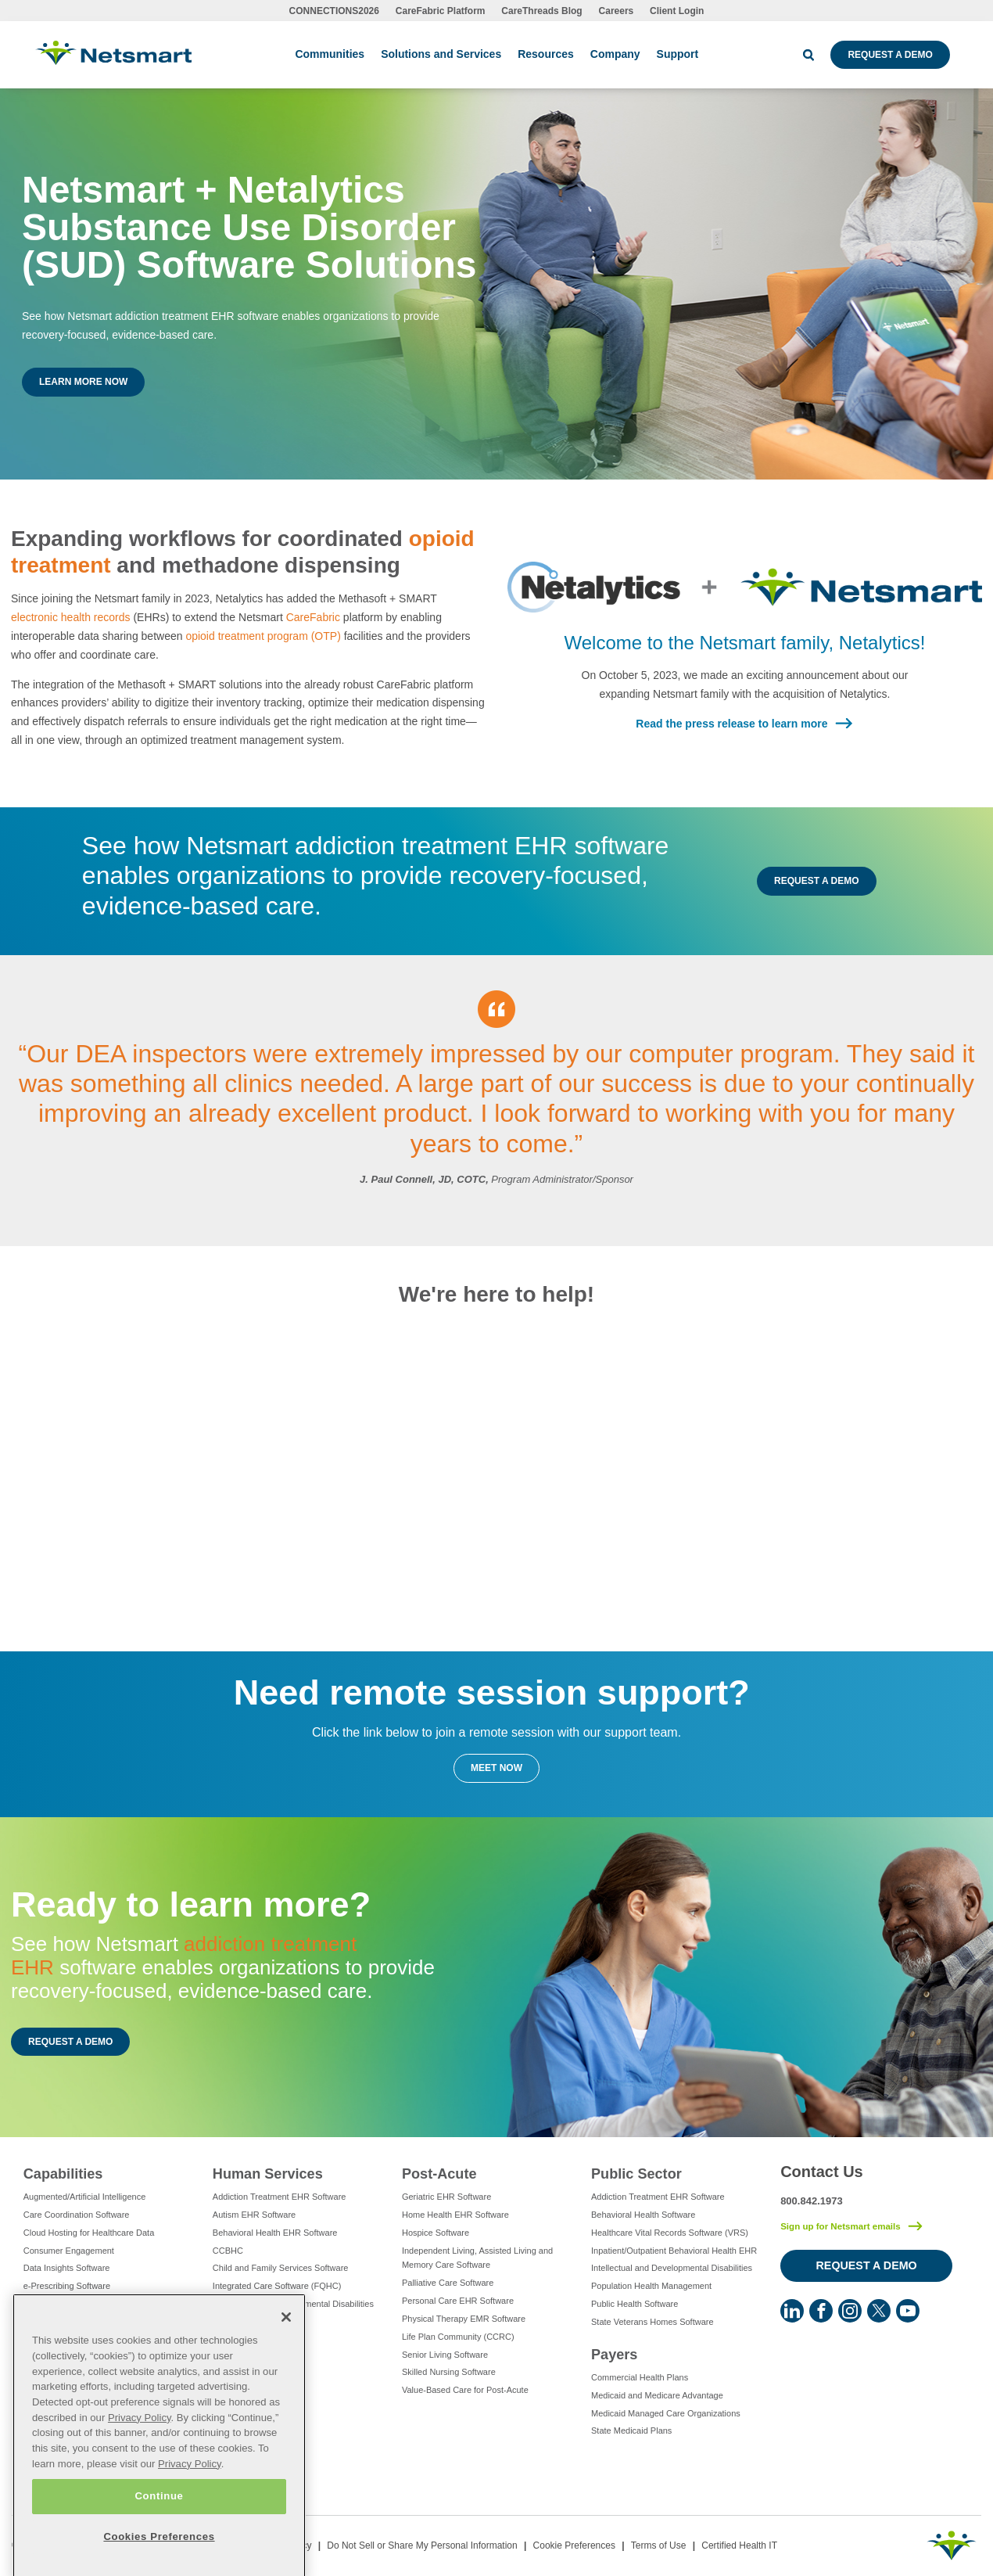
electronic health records (71, 617)
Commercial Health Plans (639, 2377)
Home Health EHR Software (455, 2214)
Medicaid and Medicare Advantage (657, 2395)
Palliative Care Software (447, 2282)
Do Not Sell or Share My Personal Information (422, 2545)
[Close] (286, 2366)
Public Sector (636, 2174)
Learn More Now (83, 381)
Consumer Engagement (68, 2250)
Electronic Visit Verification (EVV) (86, 2303)
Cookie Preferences (574, 2545)
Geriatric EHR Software (446, 2196)
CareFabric (313, 617)
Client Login (677, 10)
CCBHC (228, 2250)
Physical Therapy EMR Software (463, 2318)
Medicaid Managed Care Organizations (665, 2413)
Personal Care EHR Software (458, 2300)
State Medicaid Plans (631, 2430)
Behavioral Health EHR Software (275, 2232)
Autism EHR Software (254, 2214)
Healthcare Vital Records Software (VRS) (669, 2232)
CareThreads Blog (541, 10)
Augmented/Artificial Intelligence (84, 2196)
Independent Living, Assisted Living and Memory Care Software (477, 2258)
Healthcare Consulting (65, 2339)
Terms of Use (658, 2545)
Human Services (268, 2174)
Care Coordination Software (76, 2214)
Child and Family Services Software (281, 2267)
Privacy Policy (139, 2466)
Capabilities (63, 2174)
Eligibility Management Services (84, 2321)
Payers (614, 2354)
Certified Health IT (739, 2545)
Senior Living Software (445, 2354)
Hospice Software (435, 2232)
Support (678, 54)
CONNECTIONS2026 (334, 10)
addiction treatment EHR (184, 1955)
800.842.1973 (811, 2201)
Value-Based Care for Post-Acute (465, 2390)
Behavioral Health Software (643, 2214)
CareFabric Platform (441, 10)
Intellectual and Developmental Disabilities (293, 2303)
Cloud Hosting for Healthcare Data (89, 2232)
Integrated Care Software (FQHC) (277, 2285)
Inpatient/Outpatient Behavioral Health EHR (674, 2250)
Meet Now (496, 1767)
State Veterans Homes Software (652, 2321)
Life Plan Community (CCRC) (458, 2336)
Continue (158, 2545)
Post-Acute (439, 2174)
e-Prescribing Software (66, 2285)
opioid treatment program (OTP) (262, 636)
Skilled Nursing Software (449, 2372)
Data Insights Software (66, 2267)
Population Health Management (651, 2285)
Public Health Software (634, 2303)
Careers (616, 10)
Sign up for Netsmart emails (840, 2226)
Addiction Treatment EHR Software (279, 2196)
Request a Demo (890, 54)
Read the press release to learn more (731, 723)
